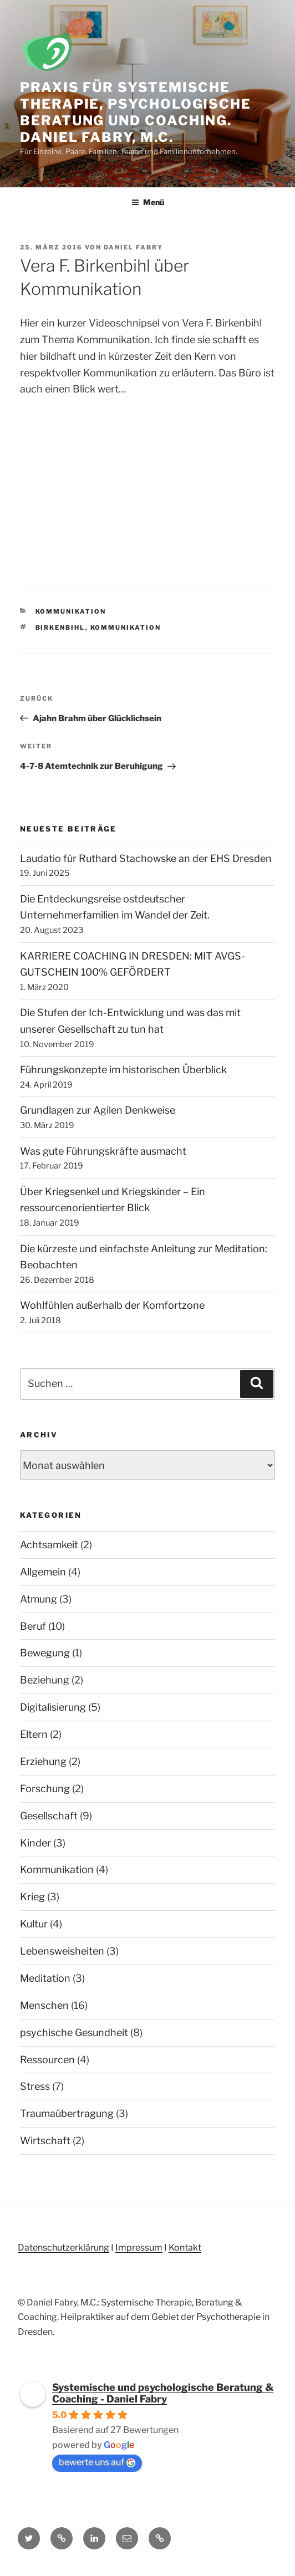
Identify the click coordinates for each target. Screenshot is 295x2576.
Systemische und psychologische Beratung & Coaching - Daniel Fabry (162, 2393)
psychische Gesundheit (74, 2032)
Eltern (34, 1734)
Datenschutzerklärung (63, 2247)
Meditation (45, 1978)
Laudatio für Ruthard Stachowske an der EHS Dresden (146, 858)
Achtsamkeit (49, 1544)
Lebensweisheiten (62, 1951)
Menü (147, 202)
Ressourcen (47, 2059)
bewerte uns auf (97, 2462)
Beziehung (44, 1680)
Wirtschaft (45, 2140)
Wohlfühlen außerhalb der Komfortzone (112, 1305)
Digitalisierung (53, 1707)
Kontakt (185, 2247)
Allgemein (43, 1572)
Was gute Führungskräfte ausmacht (103, 1151)
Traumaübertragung (67, 2113)
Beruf (33, 1626)
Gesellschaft (49, 1816)
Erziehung (43, 1761)
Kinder (35, 1843)
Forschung (45, 1788)
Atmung (38, 1599)
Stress (35, 2086)
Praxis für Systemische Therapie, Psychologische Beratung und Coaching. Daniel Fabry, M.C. (135, 112)
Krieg (32, 1896)
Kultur (34, 1924)
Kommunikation (70, 611)
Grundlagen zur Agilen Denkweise (97, 1110)
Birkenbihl (60, 627)
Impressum (138, 2247)
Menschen (44, 2005)
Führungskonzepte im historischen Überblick (123, 1069)
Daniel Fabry (133, 247)
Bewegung (45, 1653)
